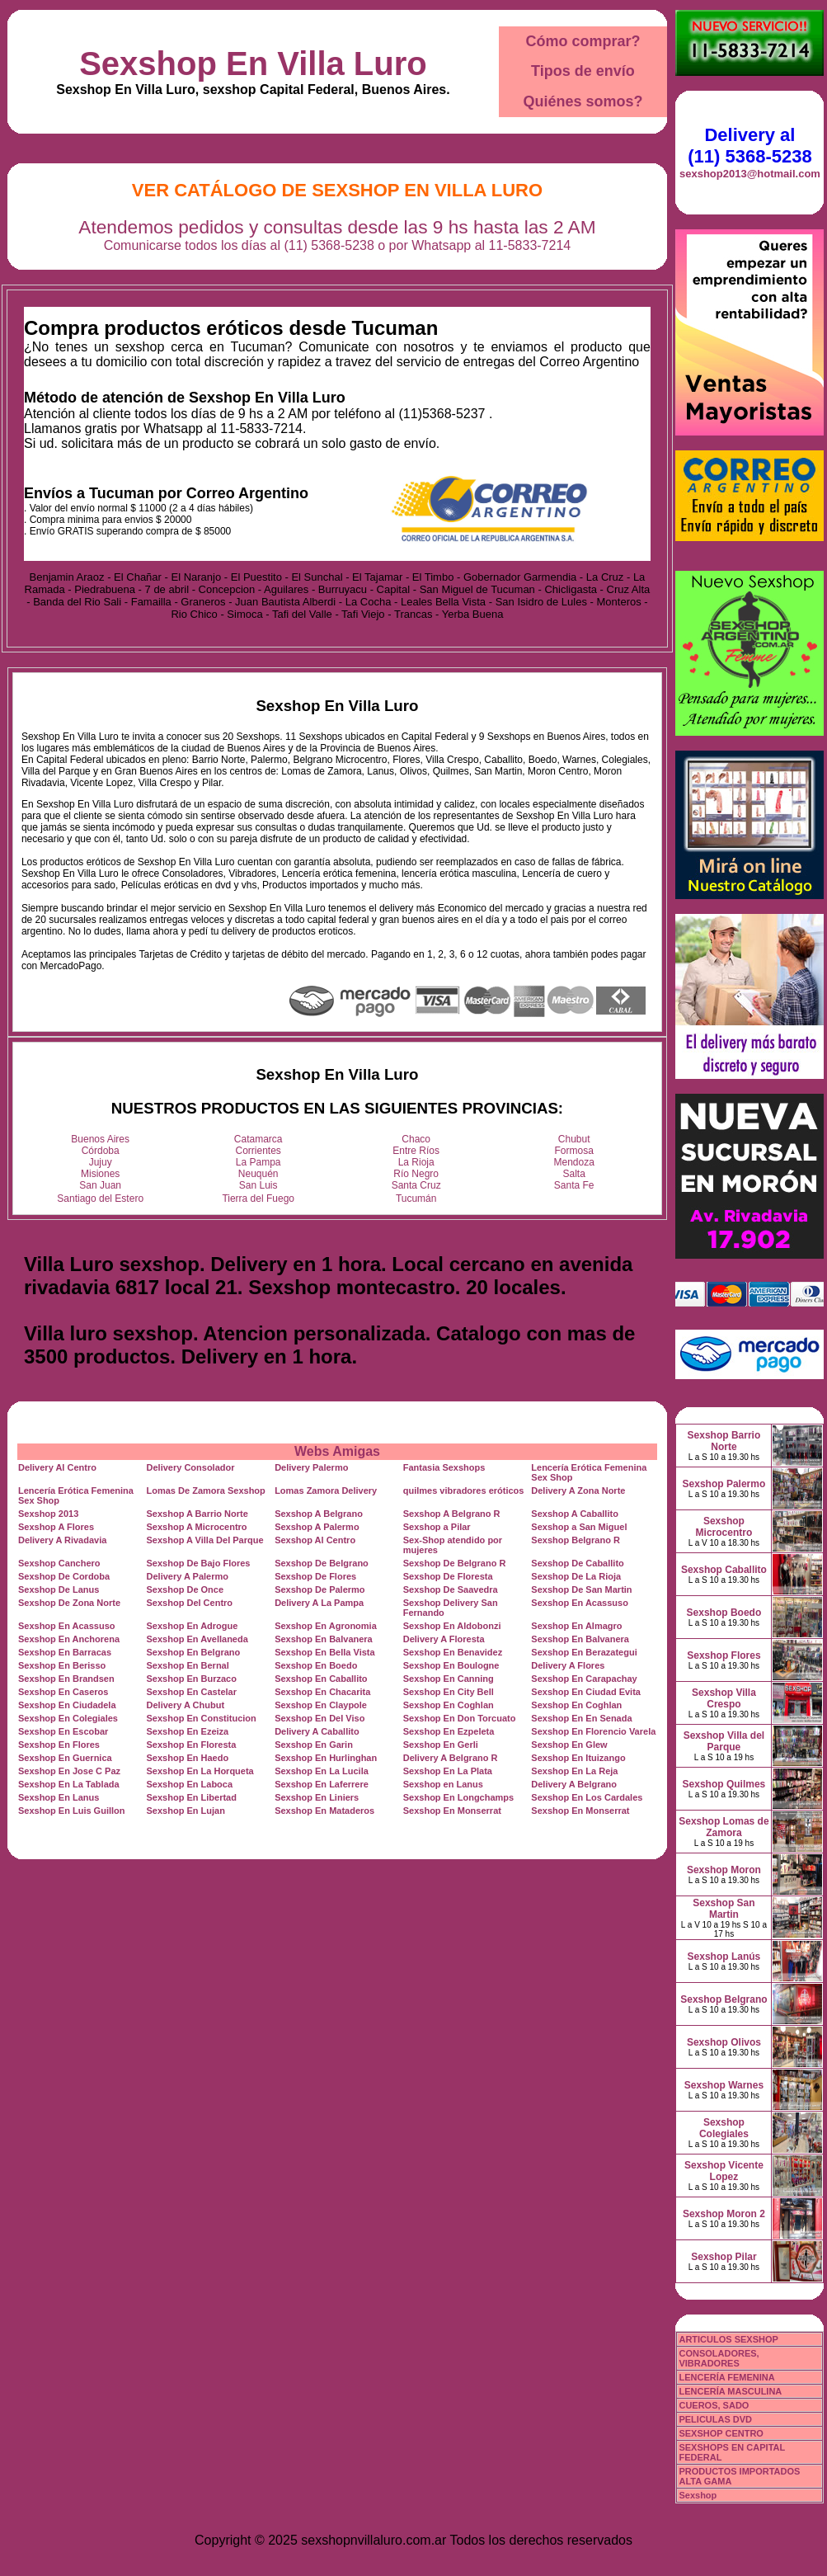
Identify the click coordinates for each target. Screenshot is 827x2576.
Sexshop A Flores (56, 1527)
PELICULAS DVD (715, 2419)
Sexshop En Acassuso (579, 1603)
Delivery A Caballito (317, 1731)
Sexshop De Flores (315, 1576)
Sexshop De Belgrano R (454, 1563)
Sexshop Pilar (723, 2257)
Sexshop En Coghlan (448, 1705)
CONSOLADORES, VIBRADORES (719, 2358)
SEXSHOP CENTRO (721, 2433)
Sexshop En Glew (569, 1745)
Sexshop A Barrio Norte (197, 1514)
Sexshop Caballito (724, 1569)
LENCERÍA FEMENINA (726, 2377)
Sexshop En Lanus (58, 1797)
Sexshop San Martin (723, 1908)
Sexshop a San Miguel (579, 1527)
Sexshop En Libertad (192, 1797)
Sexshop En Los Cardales (586, 1797)
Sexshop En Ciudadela (67, 1705)
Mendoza (574, 1162)
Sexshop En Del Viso (319, 1718)
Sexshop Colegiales (724, 2128)
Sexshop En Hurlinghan (326, 1758)
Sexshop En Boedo (316, 1665)
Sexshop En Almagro (576, 1626)
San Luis (258, 1185)
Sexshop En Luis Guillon (71, 1810)
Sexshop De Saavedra (450, 1589)
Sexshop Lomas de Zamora (723, 1827)
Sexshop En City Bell (448, 1692)
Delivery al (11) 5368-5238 (749, 146)
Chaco (416, 1139)
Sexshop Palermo (724, 1484)
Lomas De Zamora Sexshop (206, 1490)
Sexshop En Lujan (186, 1810)
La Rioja (416, 1162)
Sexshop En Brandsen (66, 1679)
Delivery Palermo (311, 1467)
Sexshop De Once (185, 1589)
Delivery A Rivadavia (62, 1540)
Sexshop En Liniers (317, 1797)
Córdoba (101, 1150)
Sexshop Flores (723, 1655)
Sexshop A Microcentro (197, 1527)
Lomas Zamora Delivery (326, 1490)
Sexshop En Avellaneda (197, 1639)
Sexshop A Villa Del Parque (205, 1540)
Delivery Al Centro (57, 1467)
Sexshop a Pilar (437, 1527)
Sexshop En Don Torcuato (459, 1718)
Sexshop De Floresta (448, 1576)
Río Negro (416, 1174)
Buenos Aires (100, 1139)
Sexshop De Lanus (58, 1589)
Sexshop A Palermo (317, 1527)
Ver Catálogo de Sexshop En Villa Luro (337, 190)
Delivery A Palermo (187, 1576)
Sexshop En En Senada (581, 1718)
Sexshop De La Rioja (576, 1576)
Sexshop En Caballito (321, 1679)
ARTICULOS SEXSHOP (728, 2339)
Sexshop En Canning (448, 1679)
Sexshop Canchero (59, 1563)
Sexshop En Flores (59, 1745)
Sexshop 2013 (48, 1514)
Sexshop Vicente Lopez (724, 2171)
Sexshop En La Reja (574, 1771)
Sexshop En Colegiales (68, 1718)
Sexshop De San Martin (581, 1589)
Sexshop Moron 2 (724, 2214)
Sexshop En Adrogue (192, 1626)
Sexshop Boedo (724, 1612)
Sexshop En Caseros (63, 1692)
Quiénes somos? (582, 101)
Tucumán (416, 1198)
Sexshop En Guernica (65, 1758)
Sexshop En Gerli (440, 1745)
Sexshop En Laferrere (322, 1784)
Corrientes (258, 1150)
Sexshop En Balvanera (324, 1639)
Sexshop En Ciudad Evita (586, 1692)
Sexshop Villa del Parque (724, 1741)
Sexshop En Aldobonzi (452, 1626)
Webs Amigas (337, 1451)
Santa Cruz (416, 1185)
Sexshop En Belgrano (194, 1652)
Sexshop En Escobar (63, 1731)
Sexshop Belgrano (723, 1999)
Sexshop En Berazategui (584, 1652)
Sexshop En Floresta (192, 1745)
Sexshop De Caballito (577, 1563)
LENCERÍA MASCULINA (730, 2391)
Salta (574, 1174)
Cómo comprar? (582, 41)
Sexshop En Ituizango (578, 1758)
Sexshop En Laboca (190, 1784)
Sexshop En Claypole (321, 1705)
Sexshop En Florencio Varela (593, 1731)
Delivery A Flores (567, 1665)
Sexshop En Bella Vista (324, 1652)
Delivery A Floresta (444, 1639)
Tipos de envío (583, 71)
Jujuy (100, 1162)
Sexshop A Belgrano (319, 1514)
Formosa (574, 1150)
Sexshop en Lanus (443, 1784)
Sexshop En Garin (314, 1745)
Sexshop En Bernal (188, 1665)
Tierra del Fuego (258, 1198)
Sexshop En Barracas (64, 1652)
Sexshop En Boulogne (451, 1665)
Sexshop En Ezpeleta (449, 1731)
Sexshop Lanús (724, 1956)
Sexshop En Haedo (188, 1758)
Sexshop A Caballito (574, 1514)
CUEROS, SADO (714, 2405)
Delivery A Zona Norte (578, 1490)
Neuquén (258, 1174)
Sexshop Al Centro (315, 1540)
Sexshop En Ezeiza (188, 1731)
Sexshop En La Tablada (69, 1784)
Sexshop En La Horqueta (200, 1771)
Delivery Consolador (191, 1467)
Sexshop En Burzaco (192, 1679)
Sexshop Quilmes (724, 1784)
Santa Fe (574, 1185)
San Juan (100, 1185)
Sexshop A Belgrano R (451, 1514)
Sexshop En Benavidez (452, 1652)
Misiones (100, 1174)
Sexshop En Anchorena (69, 1639)
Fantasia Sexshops (444, 1467)
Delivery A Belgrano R (450, 1758)
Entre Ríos (415, 1150)
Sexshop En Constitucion (201, 1718)
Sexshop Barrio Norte (724, 1441)
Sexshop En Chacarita (322, 1692)
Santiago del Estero (100, 1198)
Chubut (574, 1139)
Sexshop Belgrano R (575, 1540)
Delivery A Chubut (186, 1705)
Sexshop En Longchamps (458, 1797)
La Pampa (258, 1162)
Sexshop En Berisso (62, 1665)
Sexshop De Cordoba (64, 1576)
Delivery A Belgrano (574, 1784)
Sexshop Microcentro (724, 1526)
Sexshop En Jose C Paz (69, 1771)
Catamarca (258, 1139)
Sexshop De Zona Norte (69, 1603)
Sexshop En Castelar (192, 1692)
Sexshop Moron (724, 1870)
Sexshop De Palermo (319, 1589)
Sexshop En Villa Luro (253, 63)
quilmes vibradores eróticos (463, 1490)
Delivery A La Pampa (319, 1603)
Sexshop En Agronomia (326, 1626)
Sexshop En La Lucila (322, 1771)
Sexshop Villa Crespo (724, 1698)
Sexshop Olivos (724, 2042)
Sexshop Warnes (724, 2085)
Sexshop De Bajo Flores (199, 1563)
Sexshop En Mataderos (324, 1810)
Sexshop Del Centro (190, 1603)
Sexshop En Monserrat (452, 1810)
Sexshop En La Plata (447, 1771)
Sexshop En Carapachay (584, 1679)
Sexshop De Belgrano (322, 1563)
